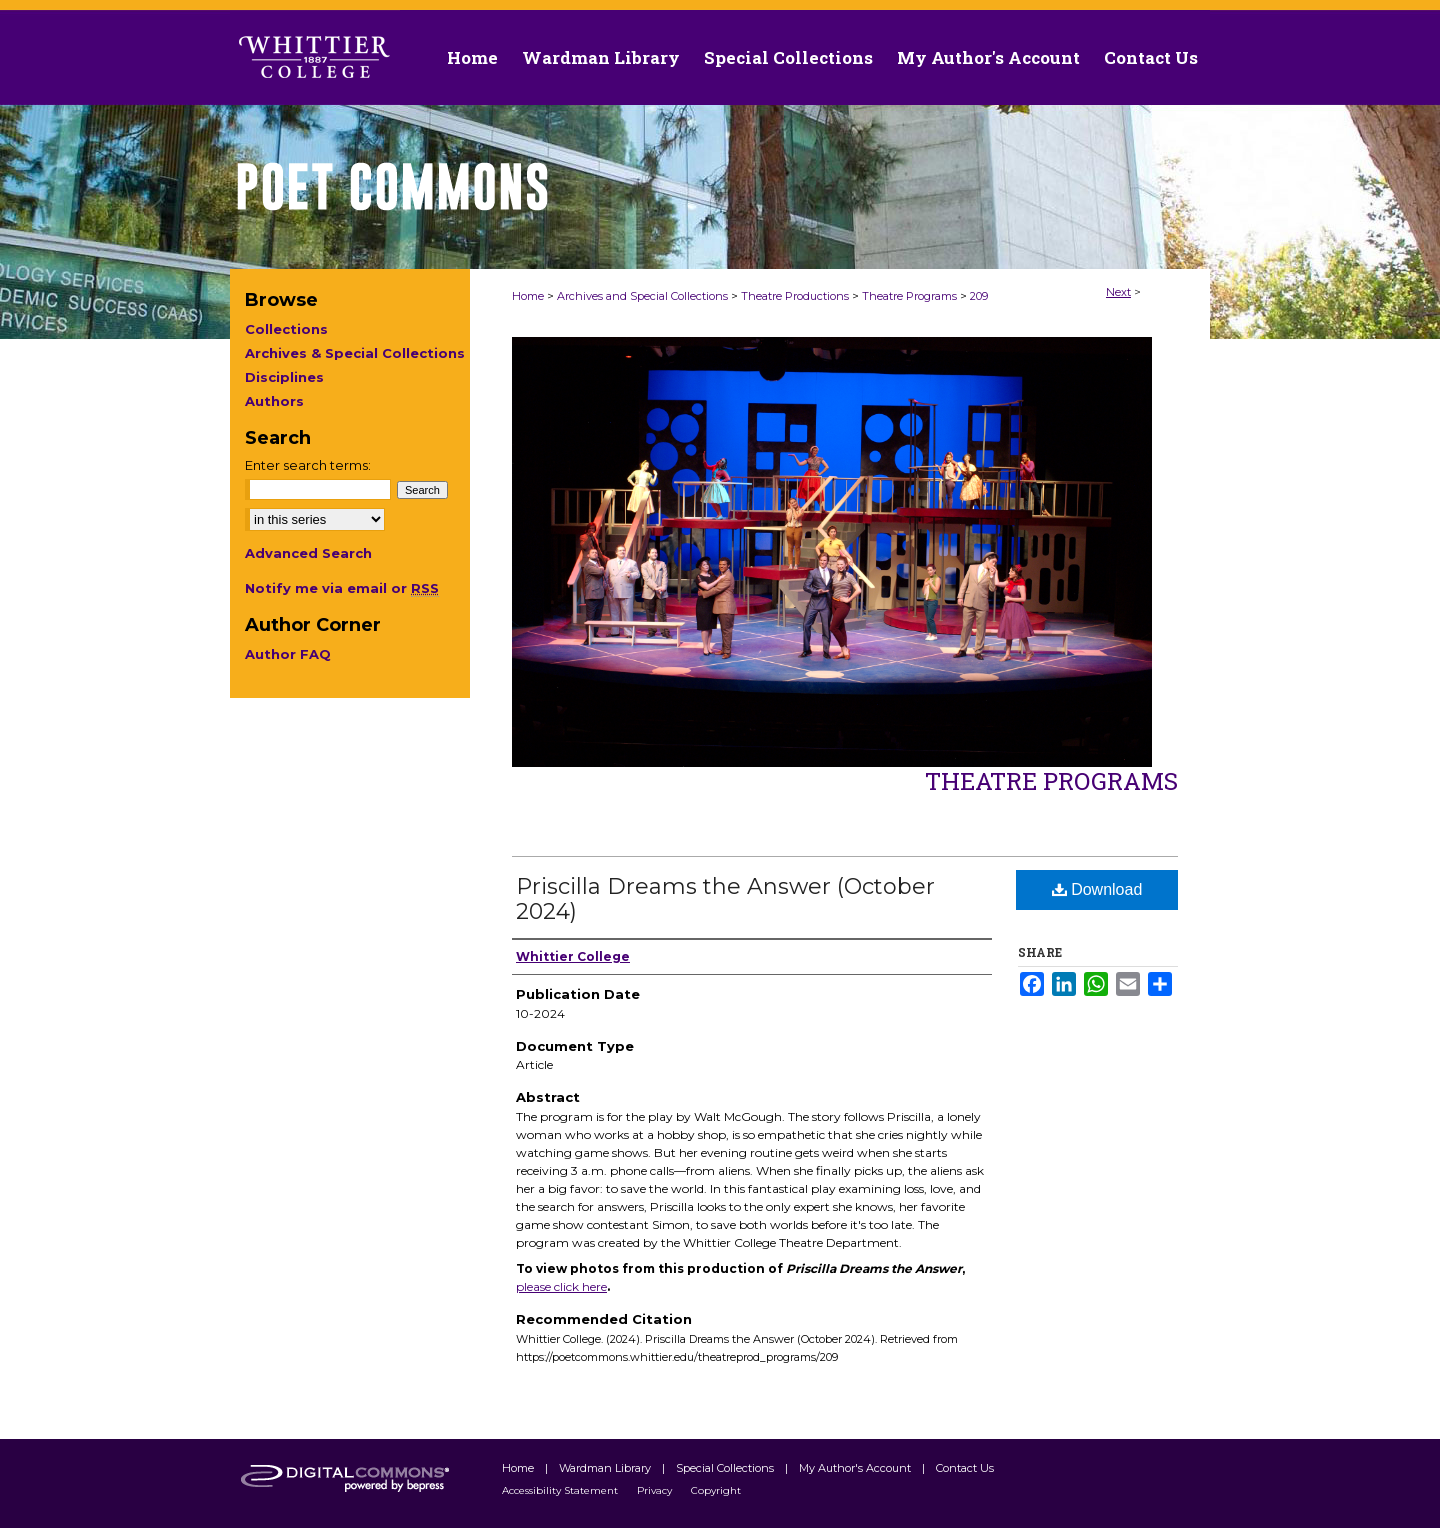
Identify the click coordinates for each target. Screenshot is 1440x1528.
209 (979, 296)
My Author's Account (856, 1468)
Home (528, 296)
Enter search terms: (308, 465)
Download (1097, 889)
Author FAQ (288, 654)
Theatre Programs (909, 296)
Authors (274, 401)
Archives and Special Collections (642, 296)
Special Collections (726, 1468)
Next (1118, 292)
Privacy (656, 1490)
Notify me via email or (342, 588)
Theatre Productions (795, 296)
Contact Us (1151, 57)
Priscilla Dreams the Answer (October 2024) (725, 899)
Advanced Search (308, 553)
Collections (286, 329)
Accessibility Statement (561, 1490)
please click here (561, 1286)
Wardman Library (606, 1468)
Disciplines (284, 377)
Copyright (716, 1490)
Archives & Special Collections (355, 353)
